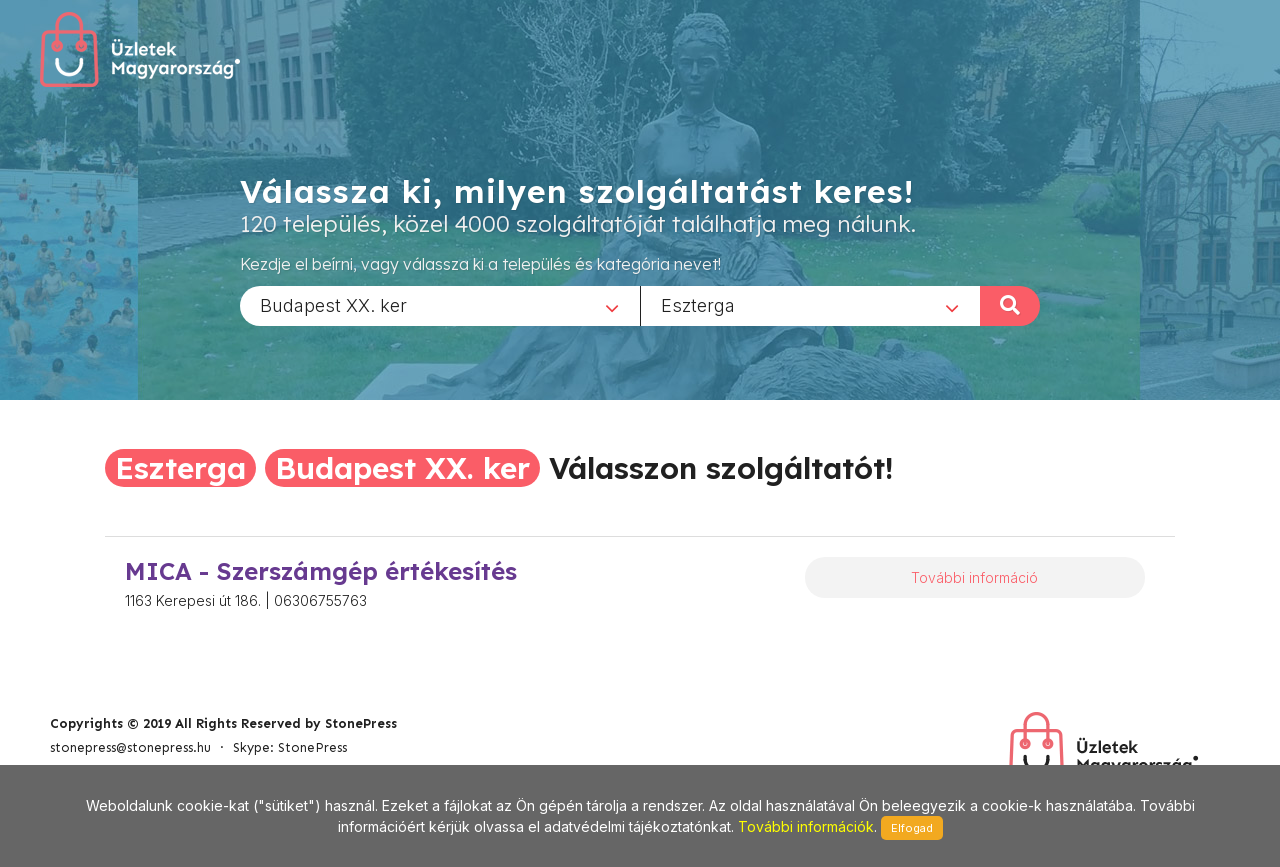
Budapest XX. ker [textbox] (333, 304)
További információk (806, 826)
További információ (974, 577)
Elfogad (912, 828)
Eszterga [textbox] (698, 304)
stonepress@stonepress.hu (130, 747)
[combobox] (440, 305)
